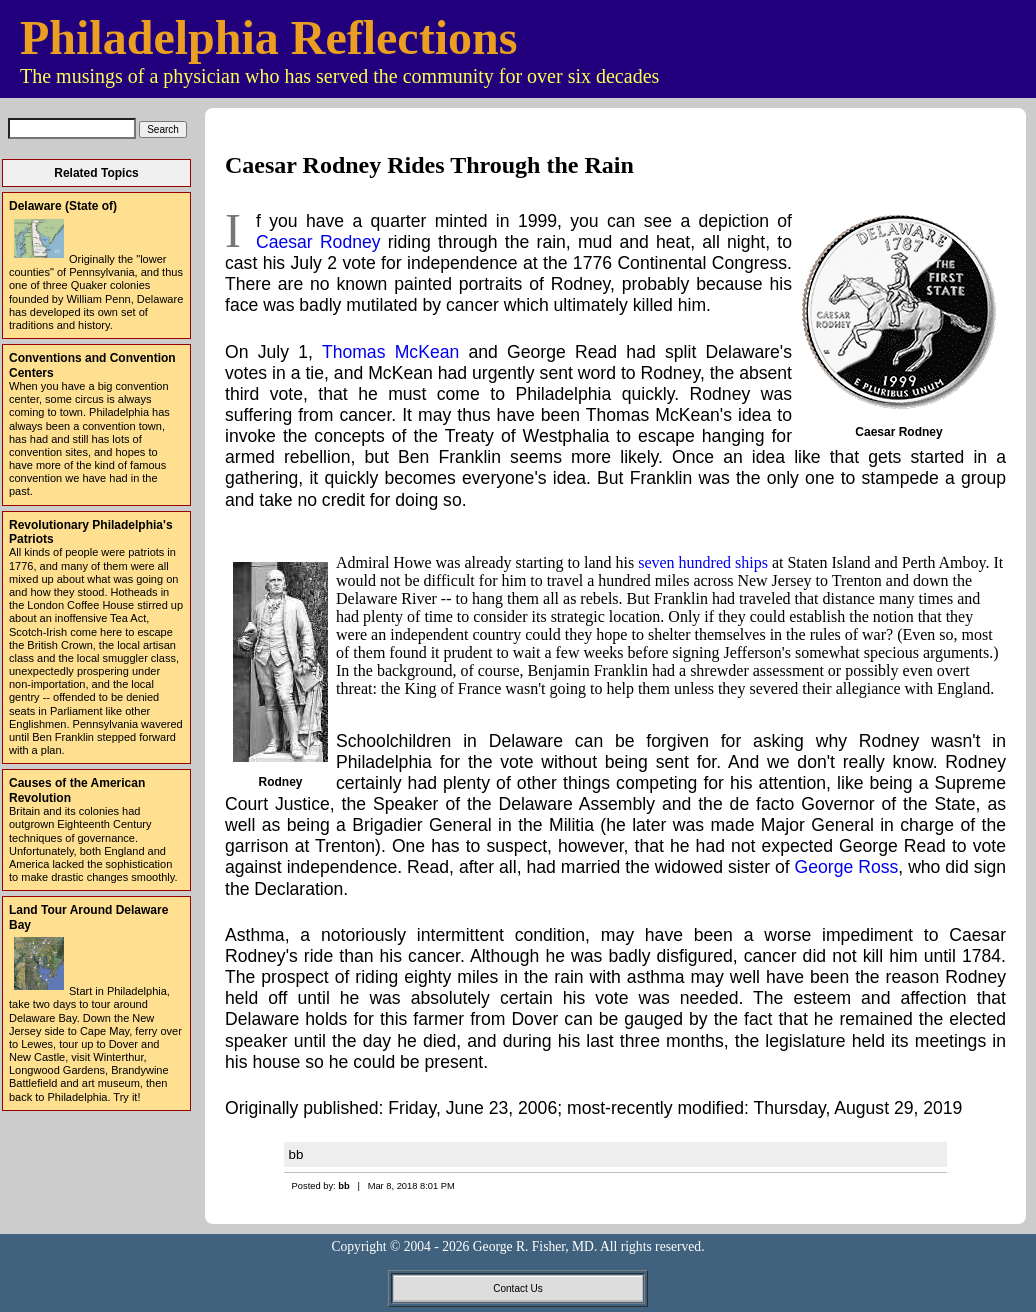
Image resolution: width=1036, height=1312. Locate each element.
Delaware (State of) (63, 206)
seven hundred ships (703, 562)
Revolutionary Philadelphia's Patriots (91, 532)
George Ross (847, 867)
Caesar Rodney (318, 242)
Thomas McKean (390, 352)
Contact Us (517, 1288)
